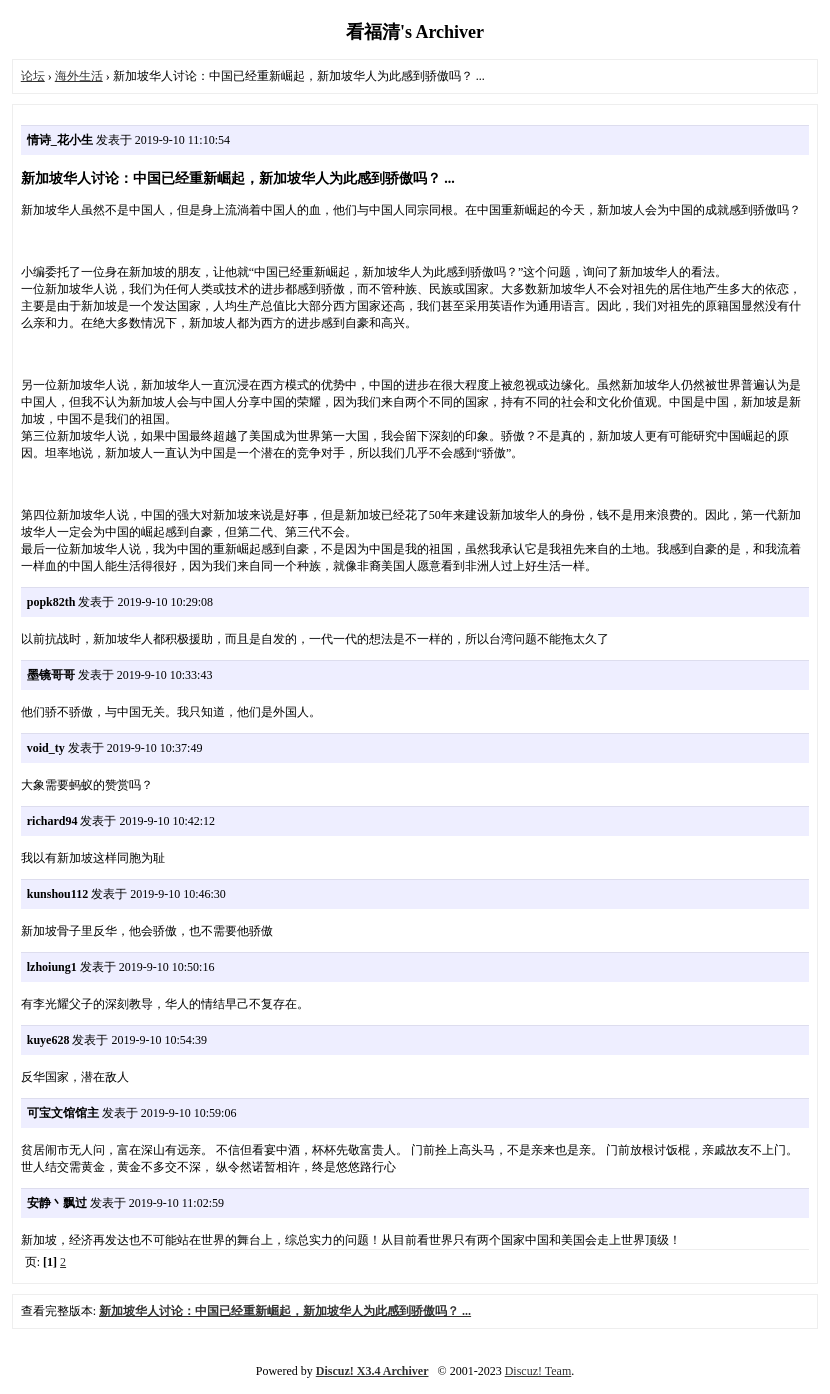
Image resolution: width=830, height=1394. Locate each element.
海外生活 (79, 76)
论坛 (33, 76)
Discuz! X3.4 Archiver (372, 1371)
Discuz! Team (538, 1371)
